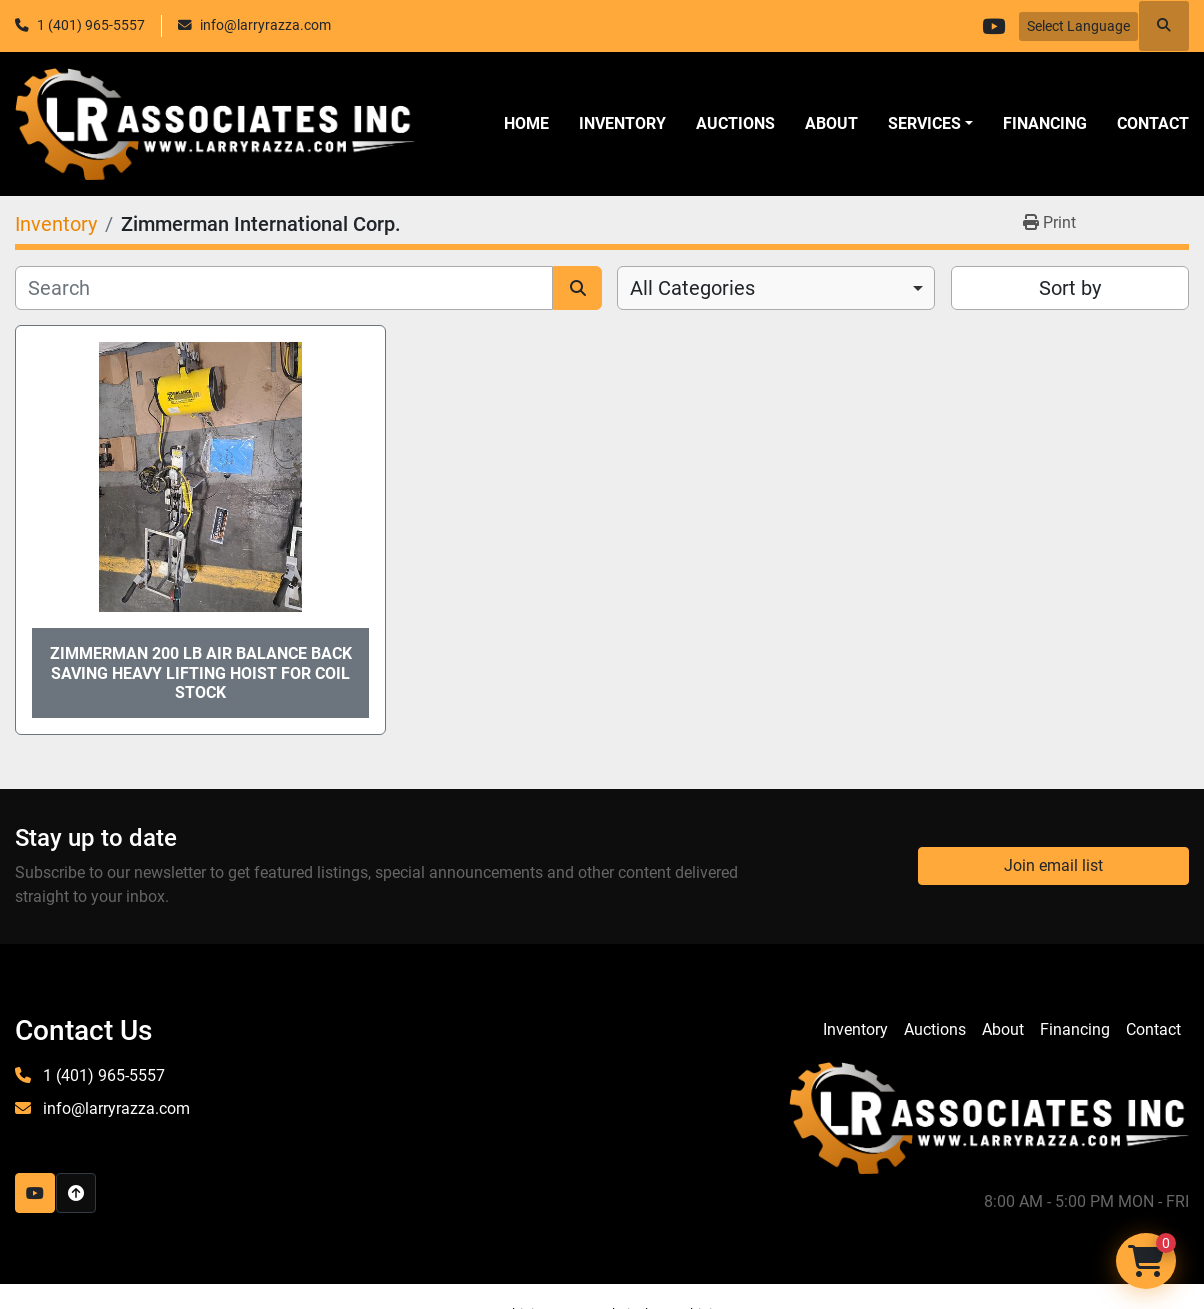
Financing (1045, 123)
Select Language (1078, 26)
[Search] (284, 288)
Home (526, 123)
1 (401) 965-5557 (91, 25)
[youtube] (993, 26)
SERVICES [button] (924, 123)
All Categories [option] (692, 288)
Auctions (735, 123)
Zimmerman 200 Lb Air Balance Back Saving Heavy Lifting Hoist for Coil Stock (201, 672)
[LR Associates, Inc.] (989, 1116)
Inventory (622, 123)
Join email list (1053, 865)
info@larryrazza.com (265, 25)
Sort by (1070, 288)
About (831, 123)
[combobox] (776, 288)
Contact (1153, 123)
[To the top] (76, 1193)
